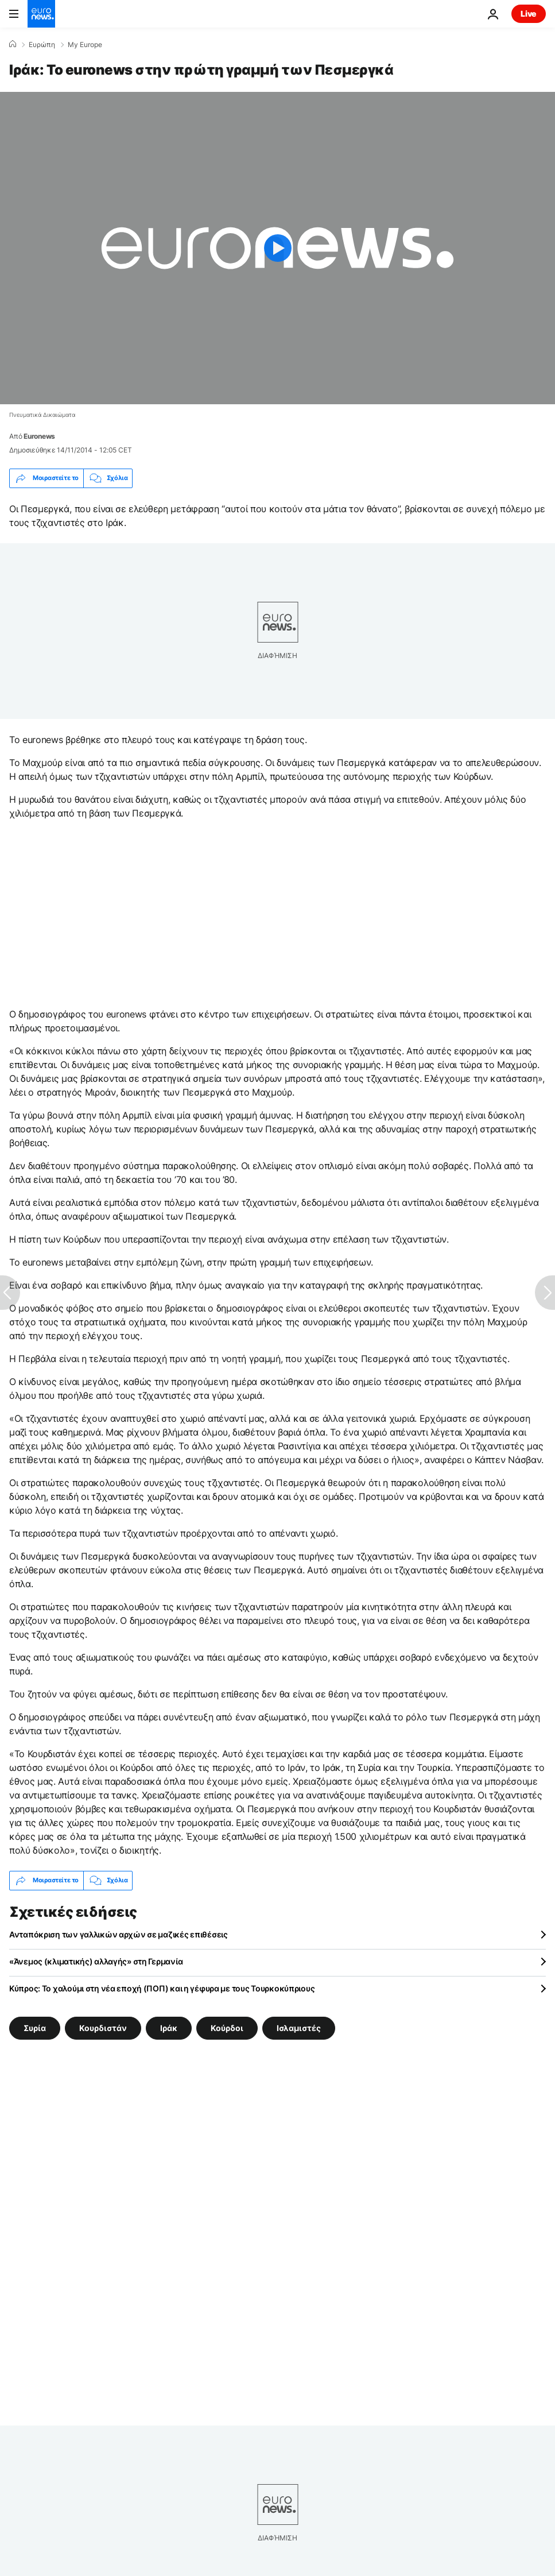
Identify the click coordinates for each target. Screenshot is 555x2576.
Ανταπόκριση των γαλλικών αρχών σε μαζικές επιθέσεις (118, 1934)
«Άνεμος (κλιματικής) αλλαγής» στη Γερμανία (96, 1961)
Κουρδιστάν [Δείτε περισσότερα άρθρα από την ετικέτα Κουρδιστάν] (103, 2028)
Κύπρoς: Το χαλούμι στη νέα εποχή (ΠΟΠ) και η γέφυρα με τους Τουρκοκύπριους (162, 1988)
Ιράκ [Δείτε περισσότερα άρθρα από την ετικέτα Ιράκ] (168, 2028)
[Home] (12, 44)
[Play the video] (277, 248)
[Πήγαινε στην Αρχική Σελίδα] (41, 14)
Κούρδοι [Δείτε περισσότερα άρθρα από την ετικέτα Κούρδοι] (227, 2028)
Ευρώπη (42, 44)
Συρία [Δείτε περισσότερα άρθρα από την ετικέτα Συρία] (35, 2028)
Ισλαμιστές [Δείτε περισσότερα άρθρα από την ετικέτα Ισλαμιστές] (299, 2028)
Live (529, 13)
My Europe (85, 44)
